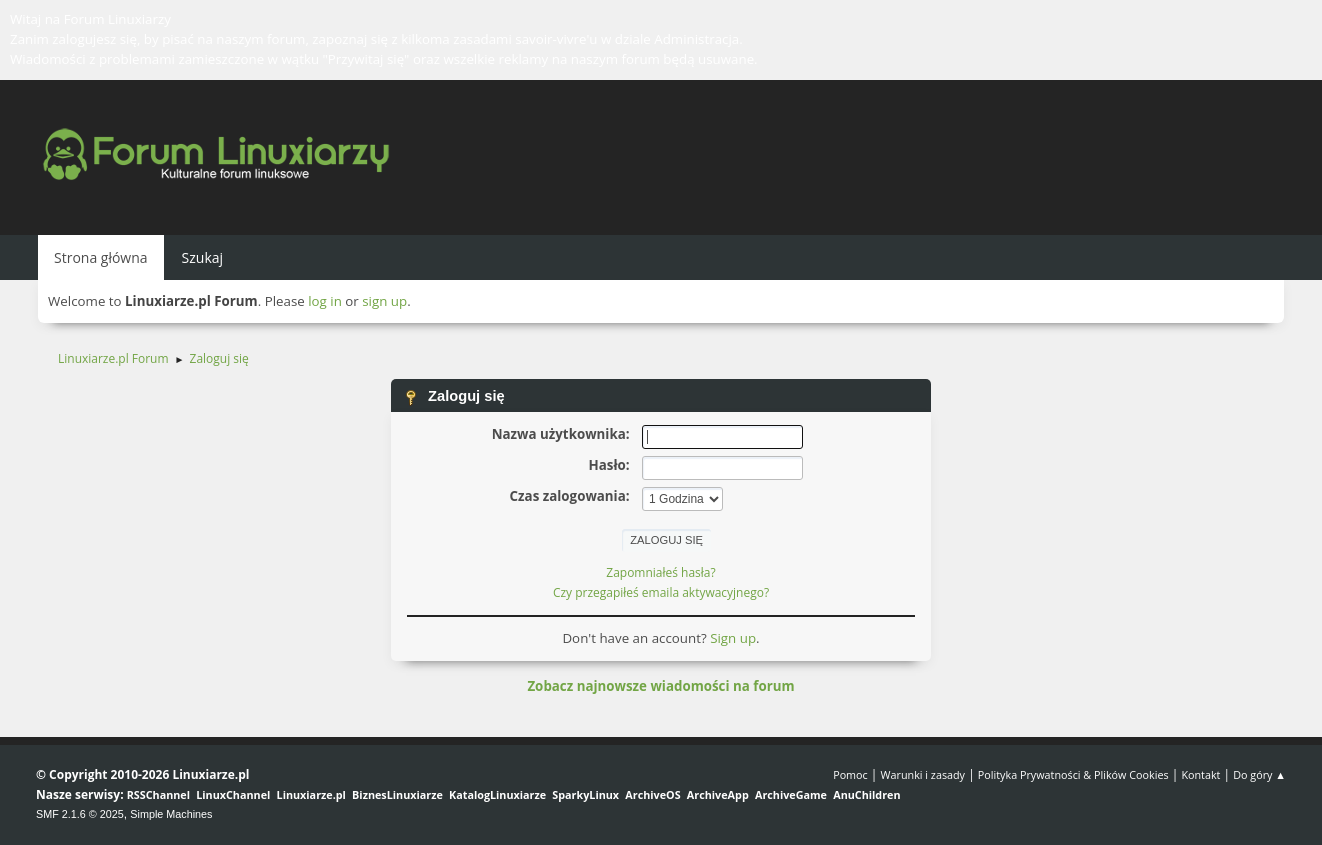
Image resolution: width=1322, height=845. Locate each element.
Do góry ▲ (1259, 774)
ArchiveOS (652, 794)
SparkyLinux (585, 794)
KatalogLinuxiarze (497, 794)
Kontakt (1200, 774)
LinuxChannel (233, 794)
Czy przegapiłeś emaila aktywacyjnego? (661, 592)
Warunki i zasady (923, 774)
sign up (384, 301)
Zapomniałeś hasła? (660, 572)
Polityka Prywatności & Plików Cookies (1073, 774)
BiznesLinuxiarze (397, 794)
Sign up (733, 638)
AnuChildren (866, 794)
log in (325, 301)
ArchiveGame (791, 794)
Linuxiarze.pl (311, 794)
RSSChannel (158, 794)
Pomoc (850, 774)
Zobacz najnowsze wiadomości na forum (660, 686)
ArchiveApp (718, 794)
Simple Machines (171, 814)
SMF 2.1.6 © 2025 (80, 814)
